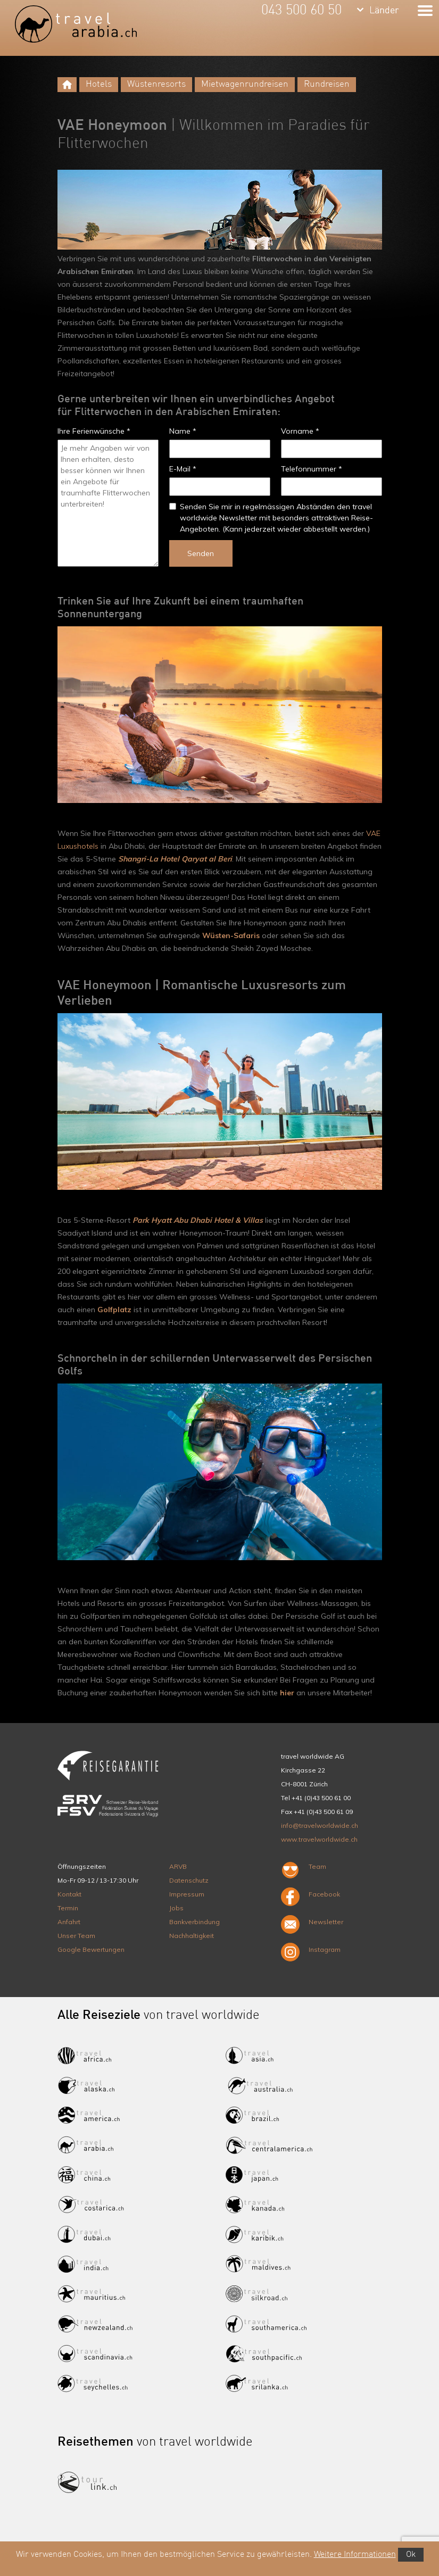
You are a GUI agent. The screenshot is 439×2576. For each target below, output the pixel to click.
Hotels (99, 84)
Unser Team (76, 1936)
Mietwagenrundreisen (244, 84)
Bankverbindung (194, 1922)
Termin (67, 1908)
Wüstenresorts (156, 84)
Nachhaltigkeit (191, 1936)
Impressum (186, 1894)
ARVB (178, 1866)
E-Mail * (182, 469)
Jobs (176, 1908)
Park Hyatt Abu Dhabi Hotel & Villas (197, 1220)
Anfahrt (68, 1922)
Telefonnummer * (311, 469)
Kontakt (69, 1894)
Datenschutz (189, 1880)
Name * (182, 431)
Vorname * (300, 431)
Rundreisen (327, 84)
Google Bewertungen (91, 1949)
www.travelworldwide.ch (319, 1839)
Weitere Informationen (355, 2554)
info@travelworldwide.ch (319, 1825)
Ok (411, 2554)
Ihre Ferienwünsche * (93, 431)
